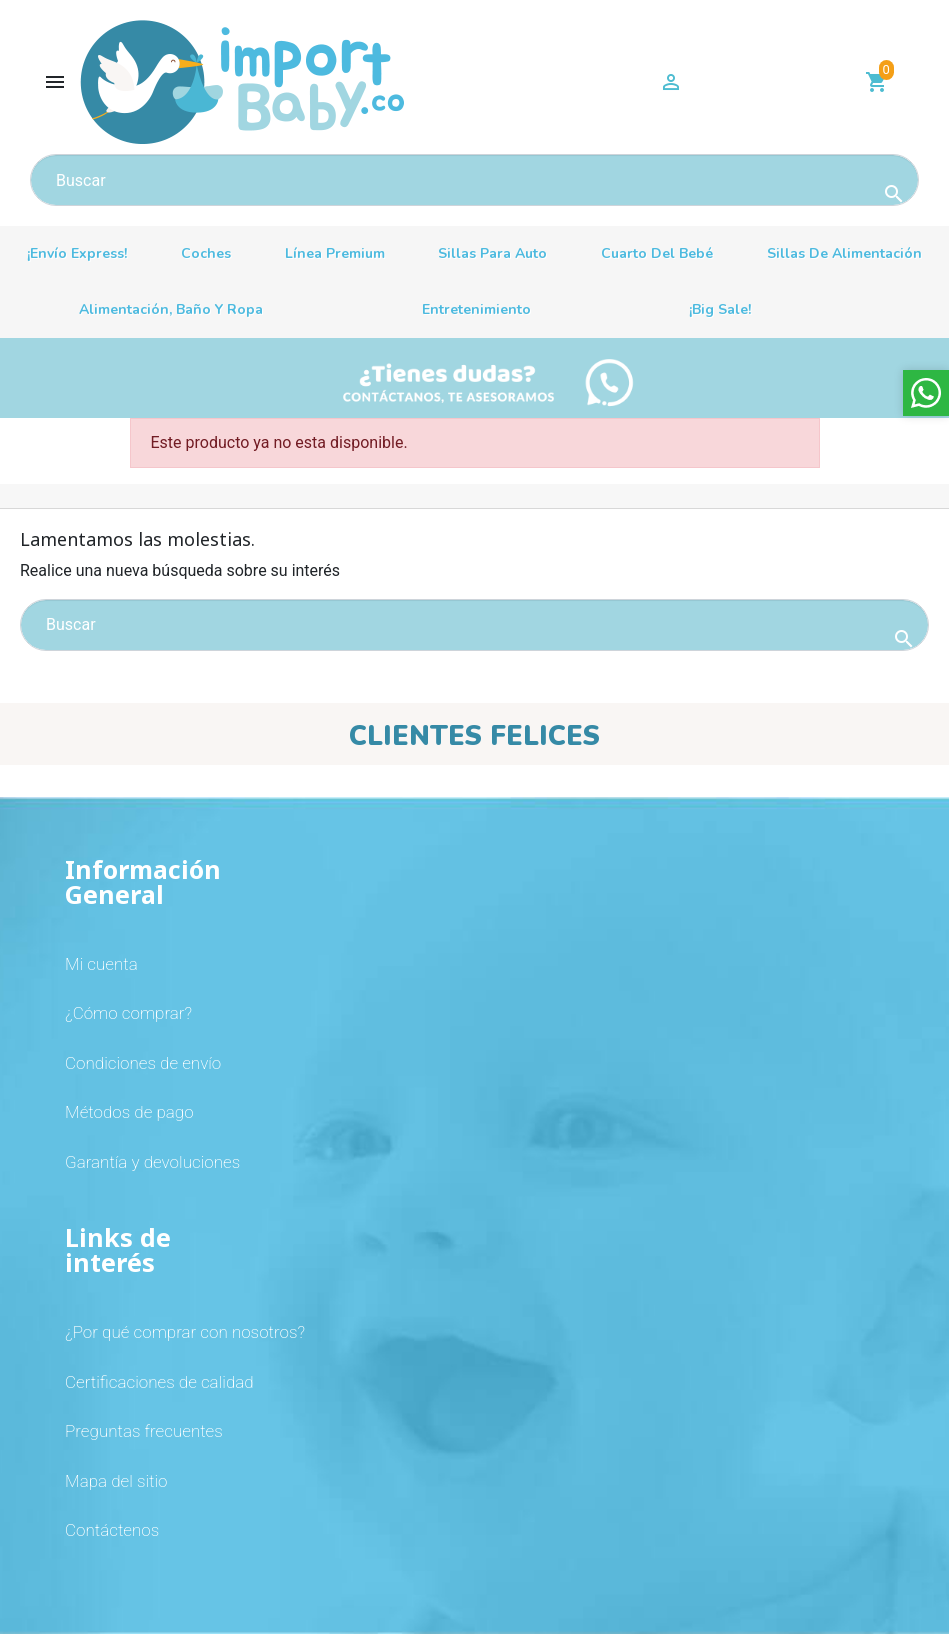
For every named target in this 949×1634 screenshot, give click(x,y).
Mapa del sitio (116, 1481)
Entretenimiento (476, 309)
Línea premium (335, 253)
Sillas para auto (492, 253)
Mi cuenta (101, 964)
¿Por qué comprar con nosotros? (185, 1332)
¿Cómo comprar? (128, 1013)
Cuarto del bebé (657, 253)
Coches (206, 253)
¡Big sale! (720, 309)
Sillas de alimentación (844, 253)
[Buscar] (474, 180)
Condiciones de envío (143, 1063)
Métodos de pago (129, 1112)
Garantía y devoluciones (152, 1162)
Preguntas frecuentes (144, 1431)
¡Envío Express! (77, 253)
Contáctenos (112, 1530)
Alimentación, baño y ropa (171, 309)
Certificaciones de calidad (159, 1382)
